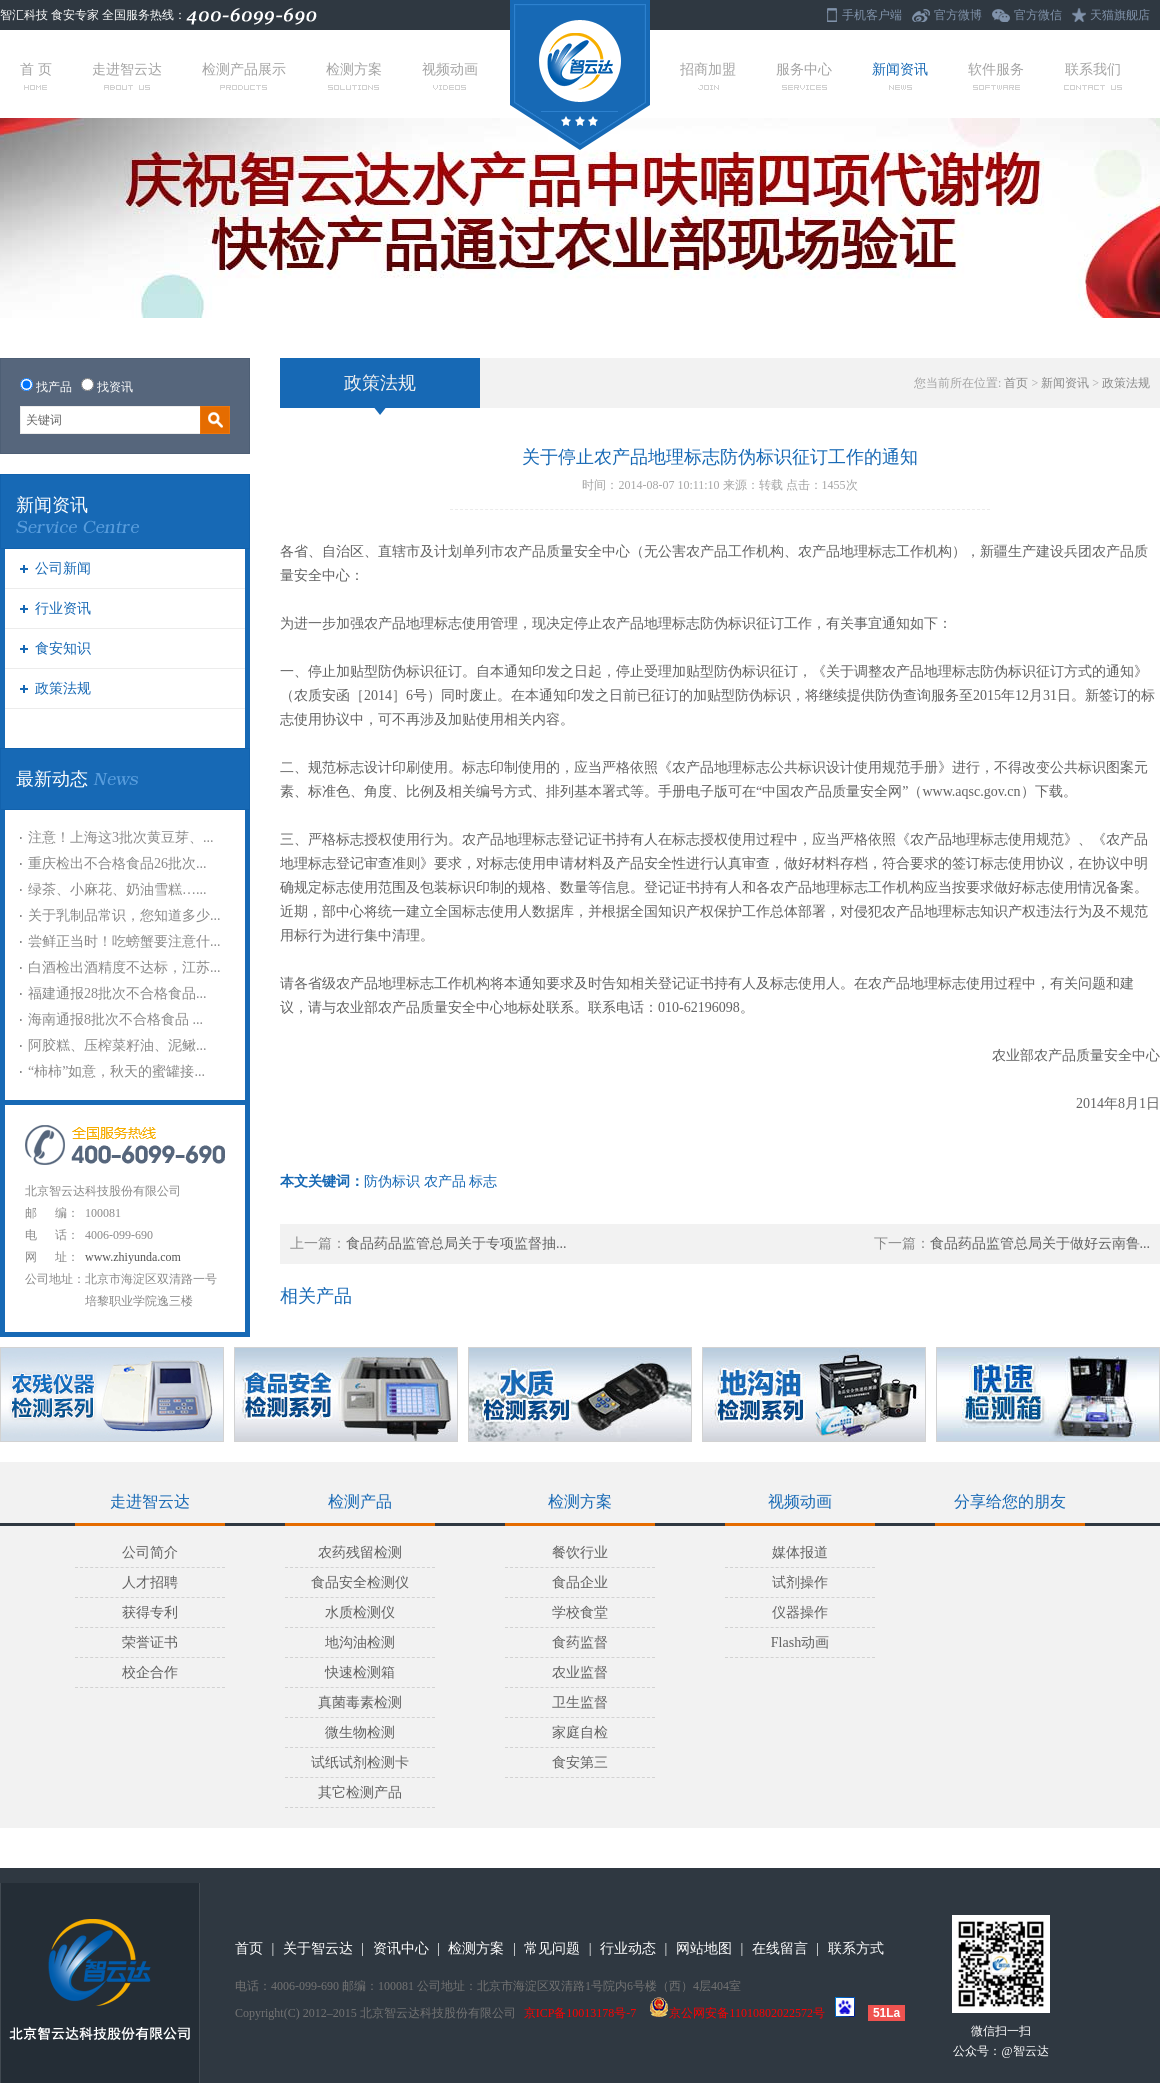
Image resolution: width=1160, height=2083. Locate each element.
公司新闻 (63, 568)
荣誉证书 (150, 1642)
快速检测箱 (360, 1672)
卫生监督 (580, 1702)
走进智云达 (127, 76)
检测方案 (354, 76)
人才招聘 (150, 1582)
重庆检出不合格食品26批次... (117, 863)
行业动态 (628, 1948)
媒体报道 (800, 1552)
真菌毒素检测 (360, 1702)
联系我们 (1093, 76)
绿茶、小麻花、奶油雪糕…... (117, 889)
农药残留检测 (360, 1552)
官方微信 (1038, 15)
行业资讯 (63, 608)
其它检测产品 (360, 1792)
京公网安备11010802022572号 (737, 2013)
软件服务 (996, 76)
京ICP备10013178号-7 (580, 2013)
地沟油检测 (360, 1642)
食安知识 (63, 648)
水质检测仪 (360, 1612)
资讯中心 (401, 1948)
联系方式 (856, 1948)
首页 (1016, 383)
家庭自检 (580, 1732)
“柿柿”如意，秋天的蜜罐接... (116, 1071)
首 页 (36, 76)
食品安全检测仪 (360, 1582)
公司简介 (150, 1552)
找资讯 (115, 387)
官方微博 (958, 15)
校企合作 (150, 1672)
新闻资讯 (900, 76)
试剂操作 (800, 1582)
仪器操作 (800, 1612)
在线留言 (780, 1948)
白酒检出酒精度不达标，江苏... (124, 967)
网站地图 (704, 1948)
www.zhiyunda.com (133, 1257)
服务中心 (804, 76)
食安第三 (580, 1762)
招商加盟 (708, 76)
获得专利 (150, 1612)
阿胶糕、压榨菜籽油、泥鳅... (117, 1045)
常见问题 (552, 1948)
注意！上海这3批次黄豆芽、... (121, 837)
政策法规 (63, 688)
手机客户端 (872, 15)
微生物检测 (360, 1732)
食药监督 (580, 1642)
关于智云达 (318, 1948)
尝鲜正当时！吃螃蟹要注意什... (124, 941)
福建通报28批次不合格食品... (117, 993)
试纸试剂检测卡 (360, 1762)
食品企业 (580, 1582)
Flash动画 (800, 1642)
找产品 (54, 387)
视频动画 (450, 76)
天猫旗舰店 (1120, 15)
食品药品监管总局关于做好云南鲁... (1040, 1243)
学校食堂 (580, 1612)
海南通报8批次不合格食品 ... (115, 1019)
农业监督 (580, 1672)
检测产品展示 (244, 76)
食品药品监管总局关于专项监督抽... (456, 1243)
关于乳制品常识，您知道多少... (124, 915)
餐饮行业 (580, 1552)
